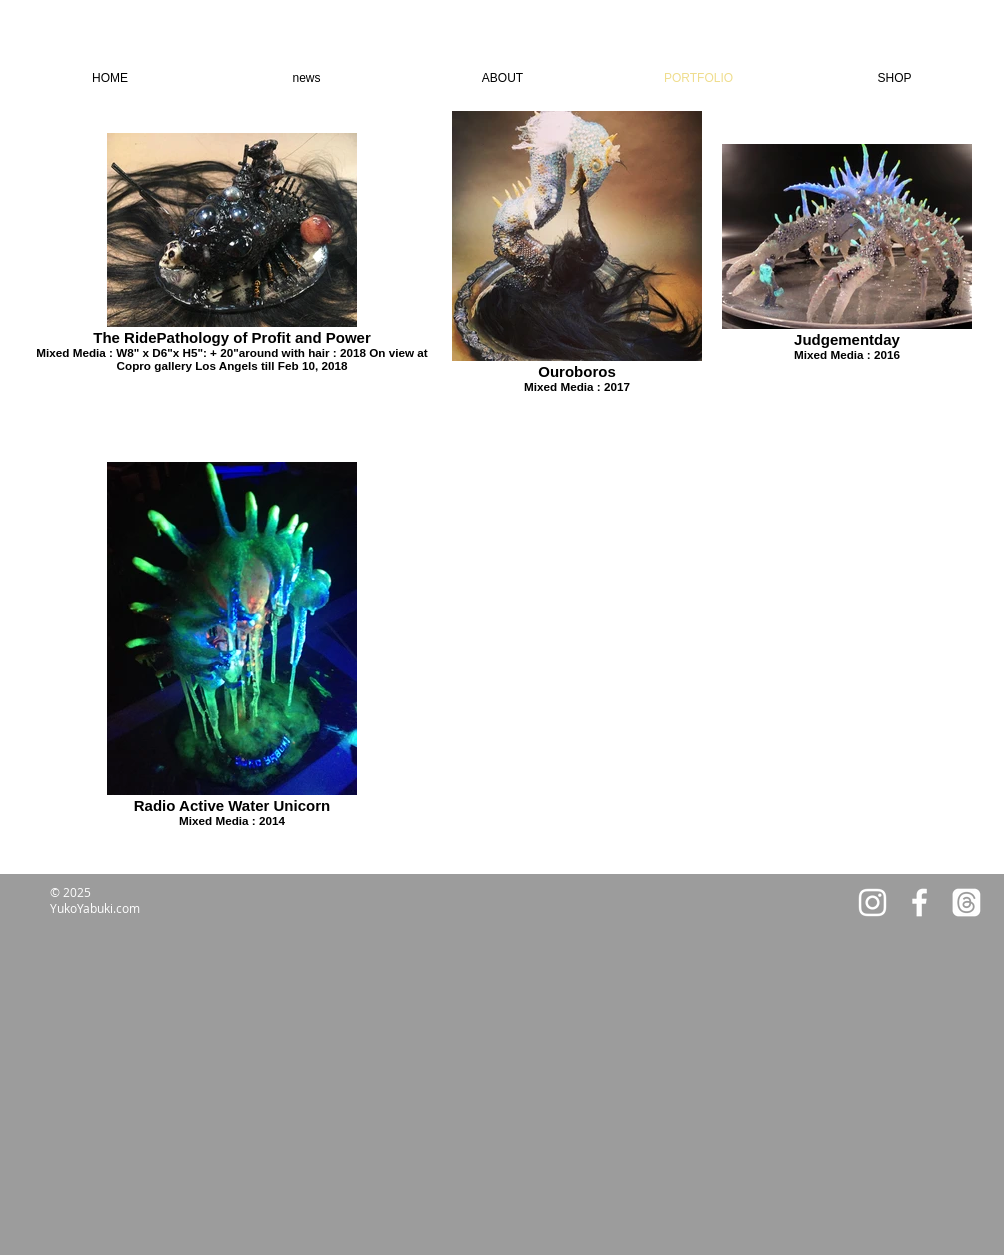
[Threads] (966, 902)
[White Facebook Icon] (919, 902)
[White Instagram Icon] (872, 902)
